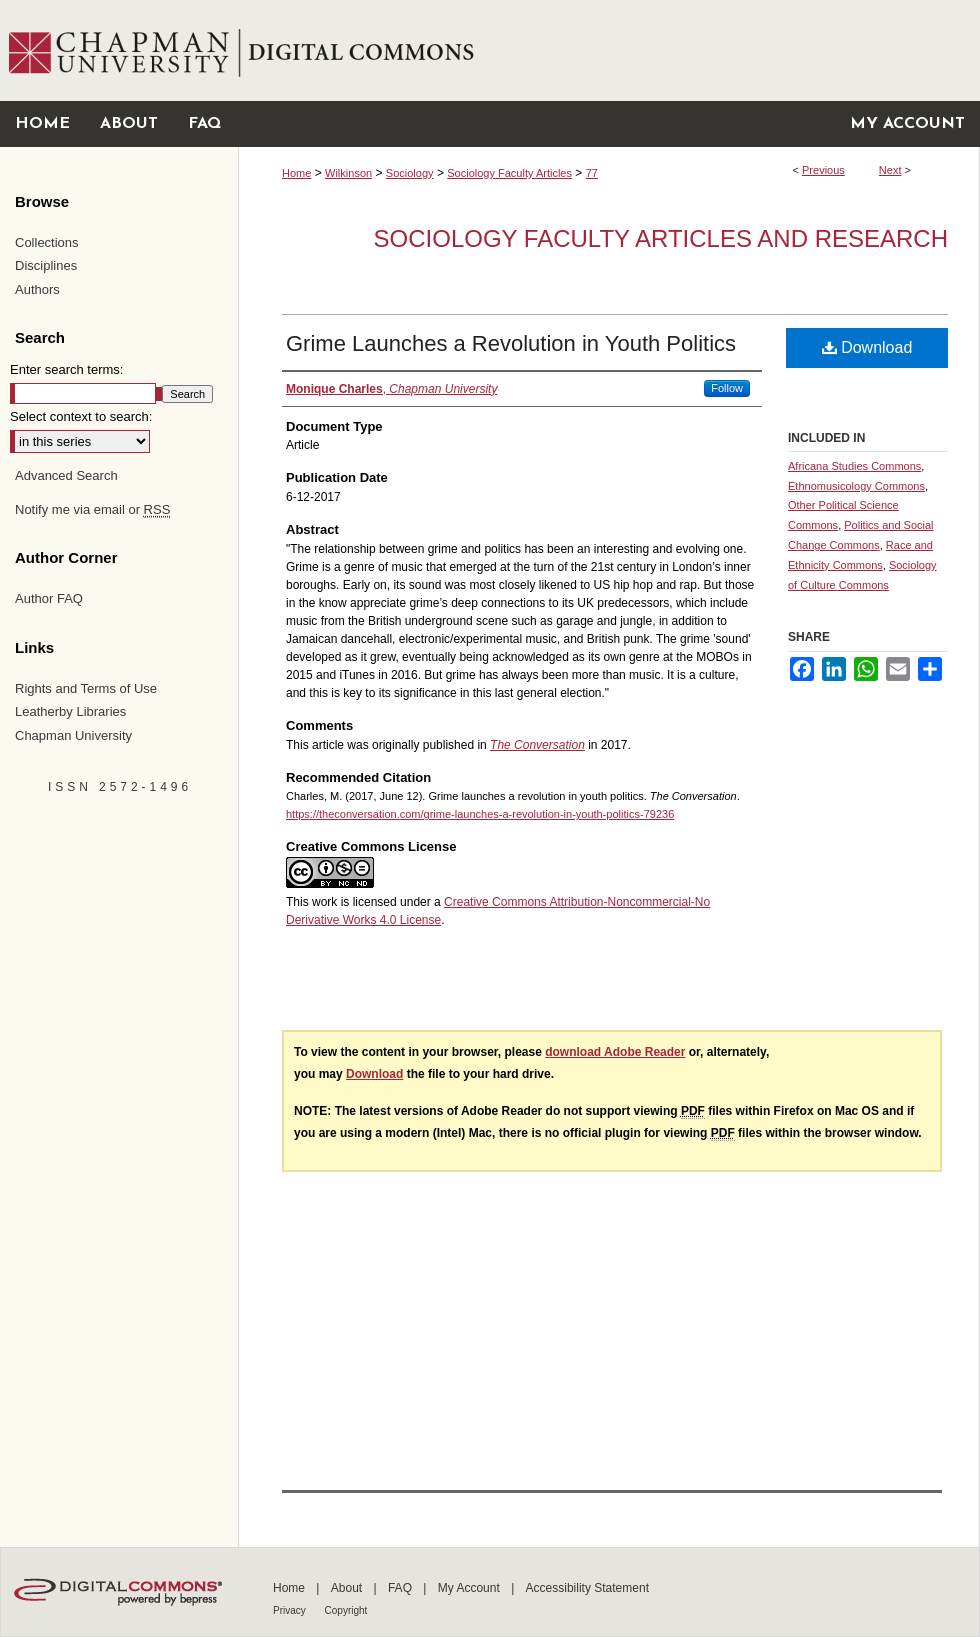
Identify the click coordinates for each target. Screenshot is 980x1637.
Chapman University (73, 735)
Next (890, 170)
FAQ (401, 1588)
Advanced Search (66, 475)
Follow (727, 388)
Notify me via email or (92, 510)
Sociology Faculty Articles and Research (661, 238)
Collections (47, 242)
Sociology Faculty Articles (509, 173)
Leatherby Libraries (70, 711)
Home (296, 173)
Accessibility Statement (587, 1588)
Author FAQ (49, 598)
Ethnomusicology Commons (856, 486)
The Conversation (537, 745)
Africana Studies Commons (854, 466)
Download (867, 347)
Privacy (291, 1610)
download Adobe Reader (615, 1052)
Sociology (410, 173)
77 (592, 173)
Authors (37, 289)
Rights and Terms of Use (86, 688)
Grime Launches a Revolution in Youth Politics (511, 343)
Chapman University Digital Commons (608, 50)
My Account (470, 1588)
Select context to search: (81, 416)
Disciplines (46, 265)
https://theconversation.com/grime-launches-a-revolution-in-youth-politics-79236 (480, 814)
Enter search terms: (66, 369)
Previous (823, 170)
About (348, 1588)
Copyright (346, 1610)
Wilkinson (348, 173)
